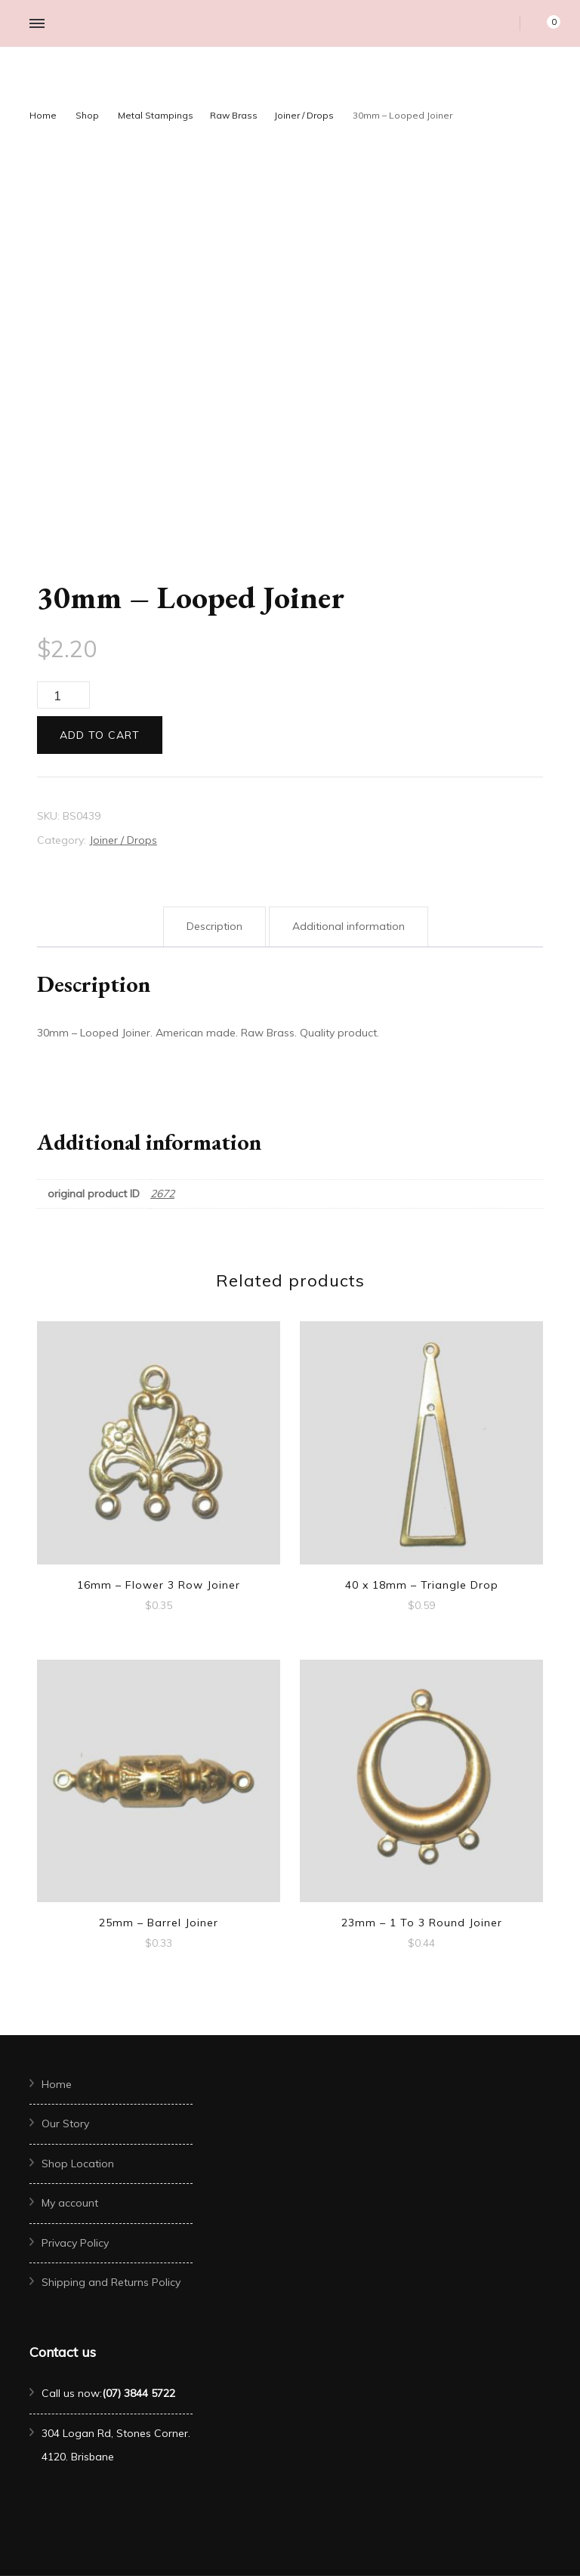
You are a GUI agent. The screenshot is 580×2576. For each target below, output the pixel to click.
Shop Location (78, 2163)
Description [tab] (214, 926)
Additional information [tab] (348, 926)
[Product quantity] (63, 695)
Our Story (65, 2123)
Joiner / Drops (123, 840)
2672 (162, 1193)
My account (70, 2203)
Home (57, 2084)
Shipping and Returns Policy (111, 2282)
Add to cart (100, 735)
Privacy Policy (75, 2243)
